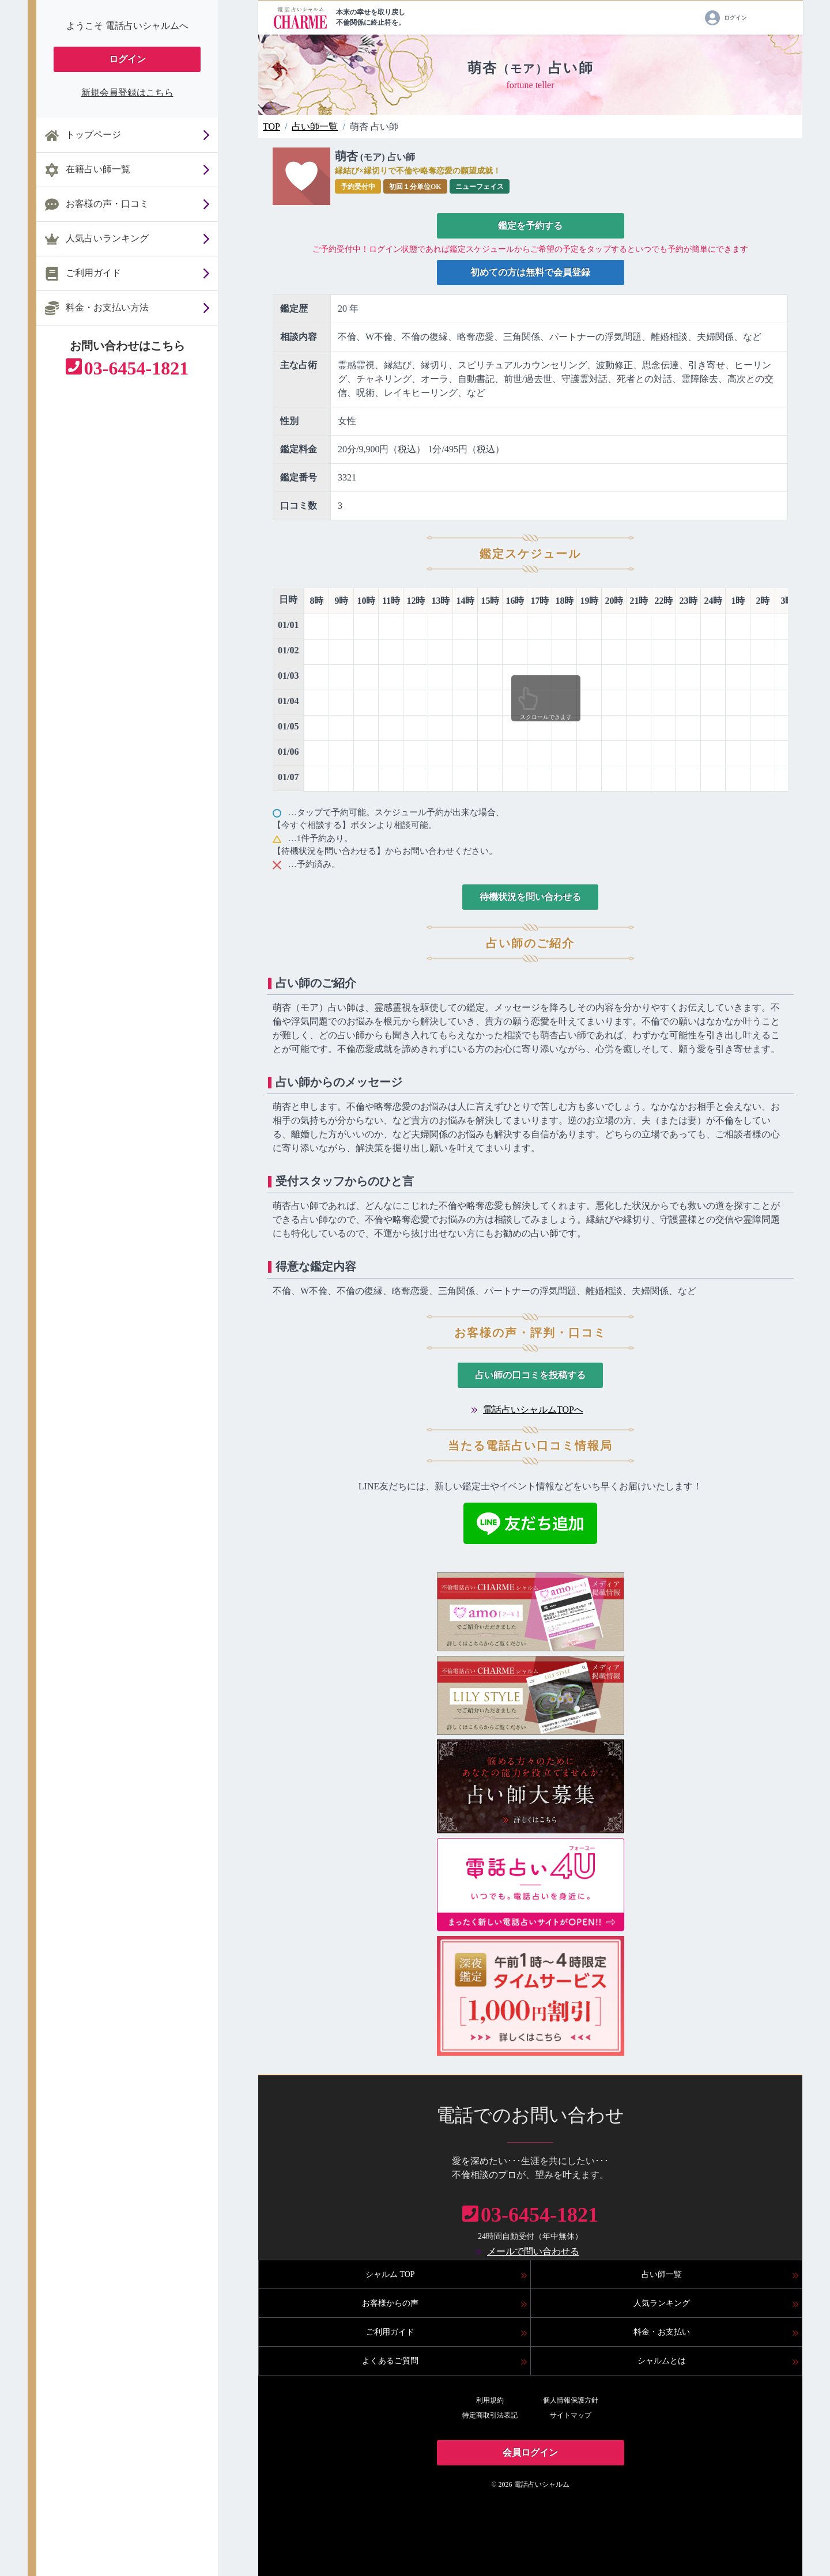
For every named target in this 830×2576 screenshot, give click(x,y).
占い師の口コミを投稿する (530, 1375)
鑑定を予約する (530, 225)
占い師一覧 (315, 126)
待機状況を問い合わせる (530, 897)
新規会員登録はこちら (127, 92)
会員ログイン (530, 2452)
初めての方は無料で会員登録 (530, 272)
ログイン (127, 59)
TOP (271, 126)
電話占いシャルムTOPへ (533, 1409)
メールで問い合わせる (533, 2251)
